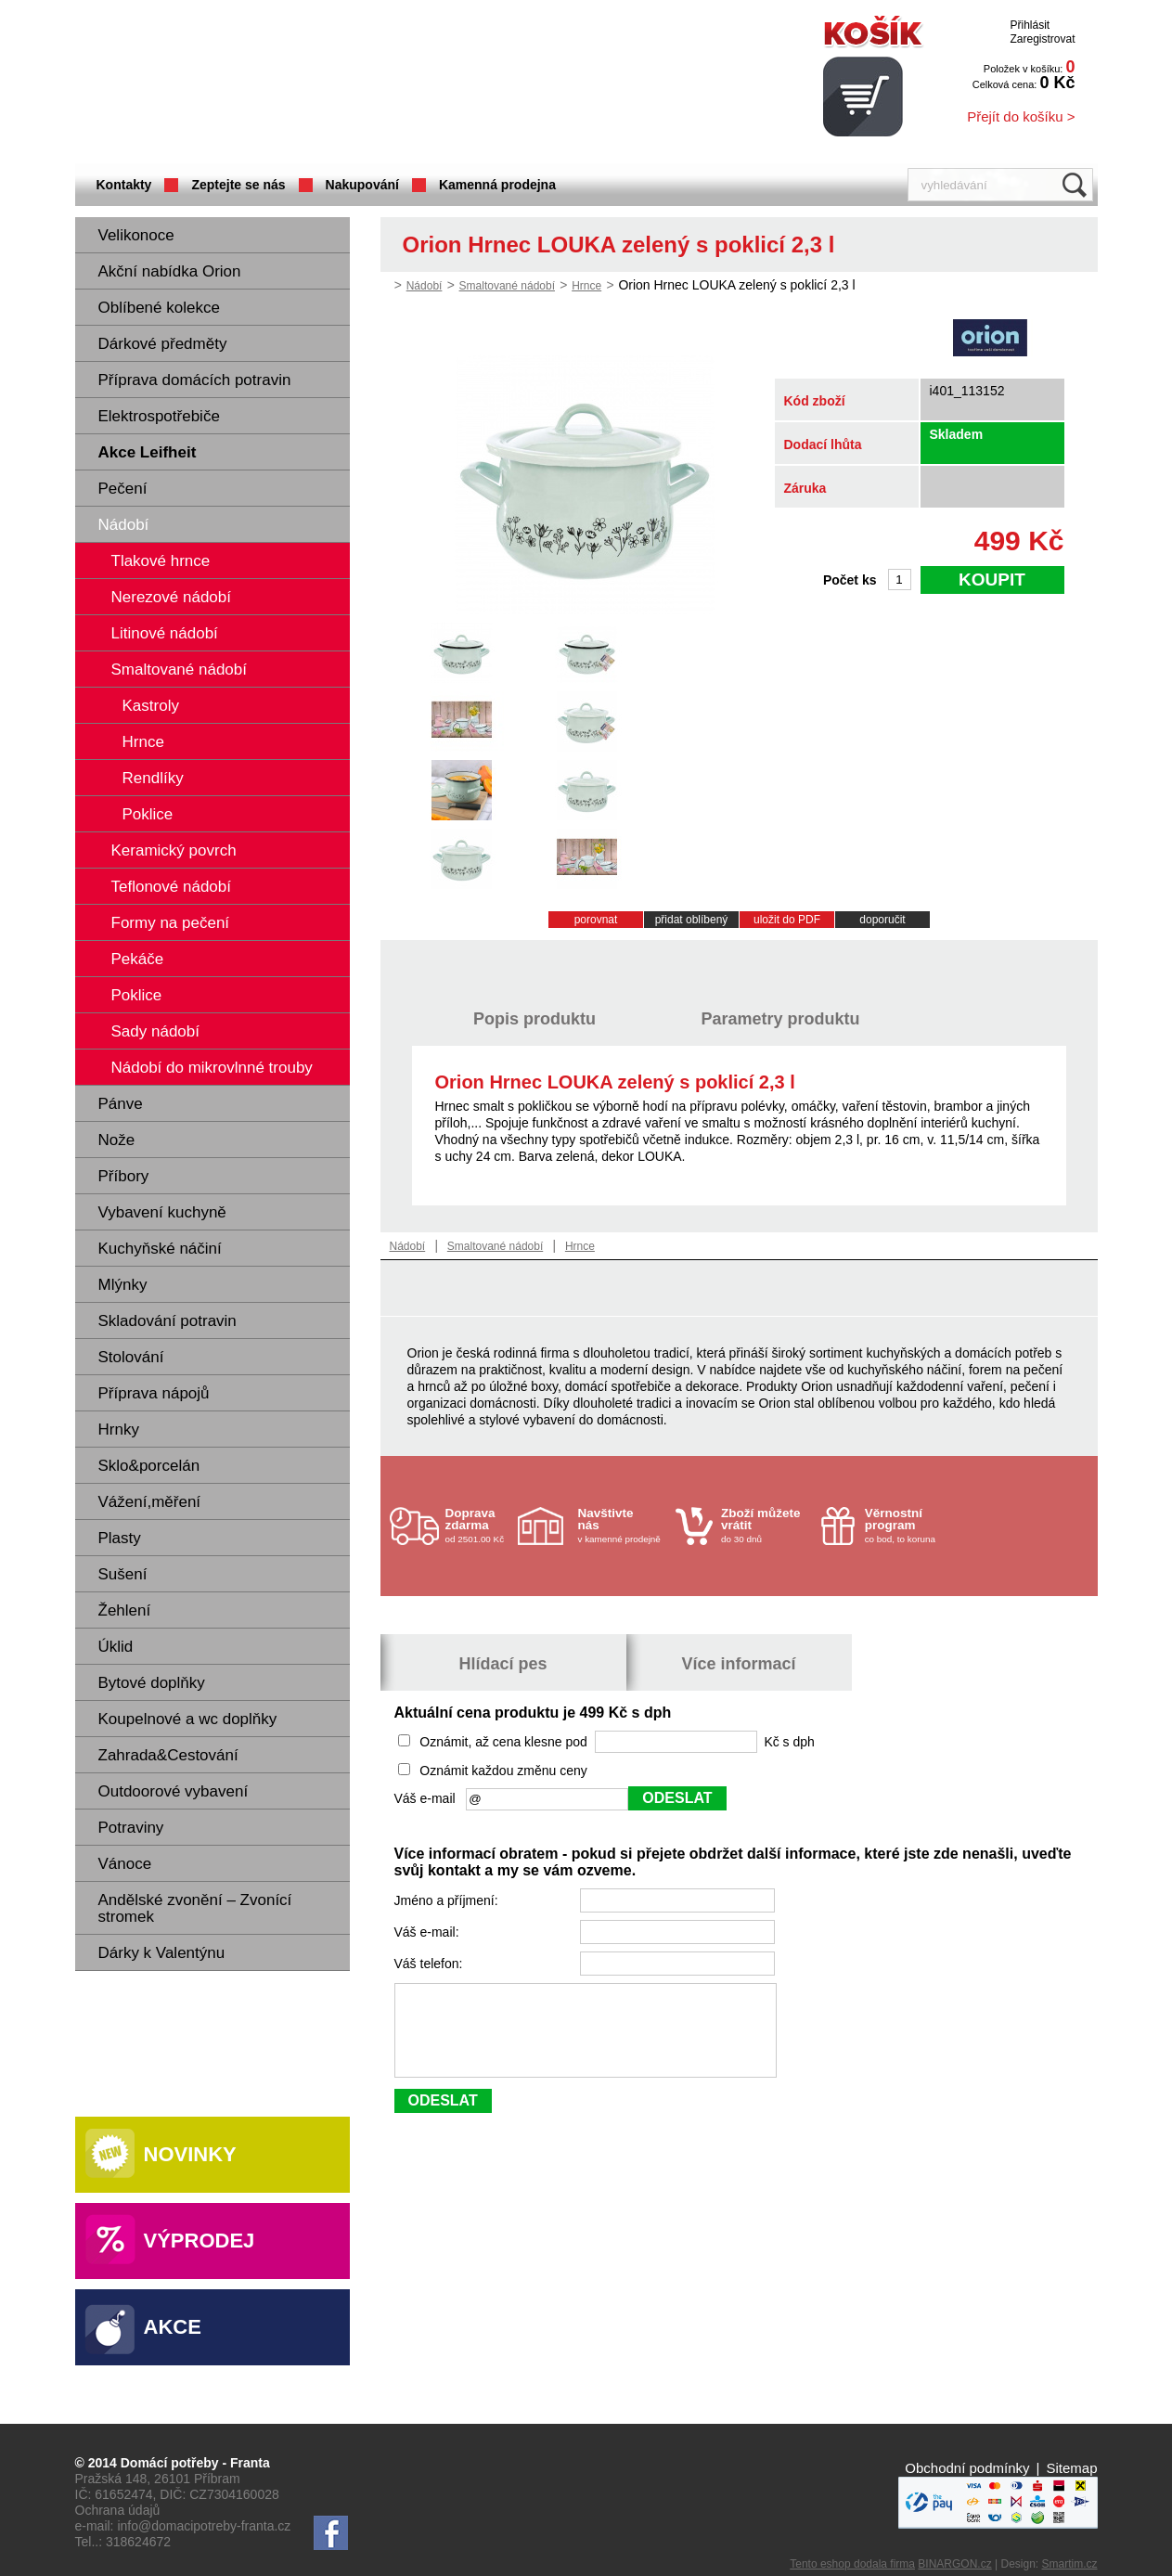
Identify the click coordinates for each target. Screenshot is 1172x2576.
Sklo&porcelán (149, 1466)
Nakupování (362, 184)
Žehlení (124, 1610)
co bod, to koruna (909, 1525)
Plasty (119, 1538)
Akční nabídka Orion (169, 271)
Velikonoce (136, 235)
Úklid (116, 1646)
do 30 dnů (765, 1525)
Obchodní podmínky (967, 2468)
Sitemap (1071, 2468)
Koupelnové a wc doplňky (187, 1719)
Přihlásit (1030, 25)
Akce (172, 2326)
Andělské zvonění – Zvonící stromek (195, 1908)
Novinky (190, 2154)
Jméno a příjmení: (448, 1900)
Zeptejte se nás (238, 184)
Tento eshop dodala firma (852, 2563)
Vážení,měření (149, 1502)
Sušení (123, 1574)
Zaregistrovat (1042, 38)
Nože (116, 1140)
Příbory (123, 1176)
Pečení (123, 488)
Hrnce (586, 285)
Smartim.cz (1070, 2563)
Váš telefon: (430, 1963)
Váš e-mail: (428, 1932)
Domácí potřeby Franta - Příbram (259, 84)
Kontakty (124, 184)
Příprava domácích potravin (194, 380)
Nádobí (123, 525)
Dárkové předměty (162, 344)
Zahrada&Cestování (168, 1755)
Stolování (131, 1357)
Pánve (120, 1104)
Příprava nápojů (154, 1393)
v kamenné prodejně (622, 1525)
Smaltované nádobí (507, 285)
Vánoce (125, 1864)
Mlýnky (123, 1285)
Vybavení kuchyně (162, 1212)
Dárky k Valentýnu (161, 1953)
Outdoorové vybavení (173, 1791)
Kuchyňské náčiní (160, 1248)
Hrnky (118, 1429)
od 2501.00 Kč (479, 1525)
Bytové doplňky (151, 1683)
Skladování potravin (167, 1321)
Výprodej (199, 2240)
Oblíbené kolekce (159, 307)
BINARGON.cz (954, 2563)
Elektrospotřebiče (159, 416)
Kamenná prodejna (497, 184)
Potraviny (131, 1827)
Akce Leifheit (147, 452)
